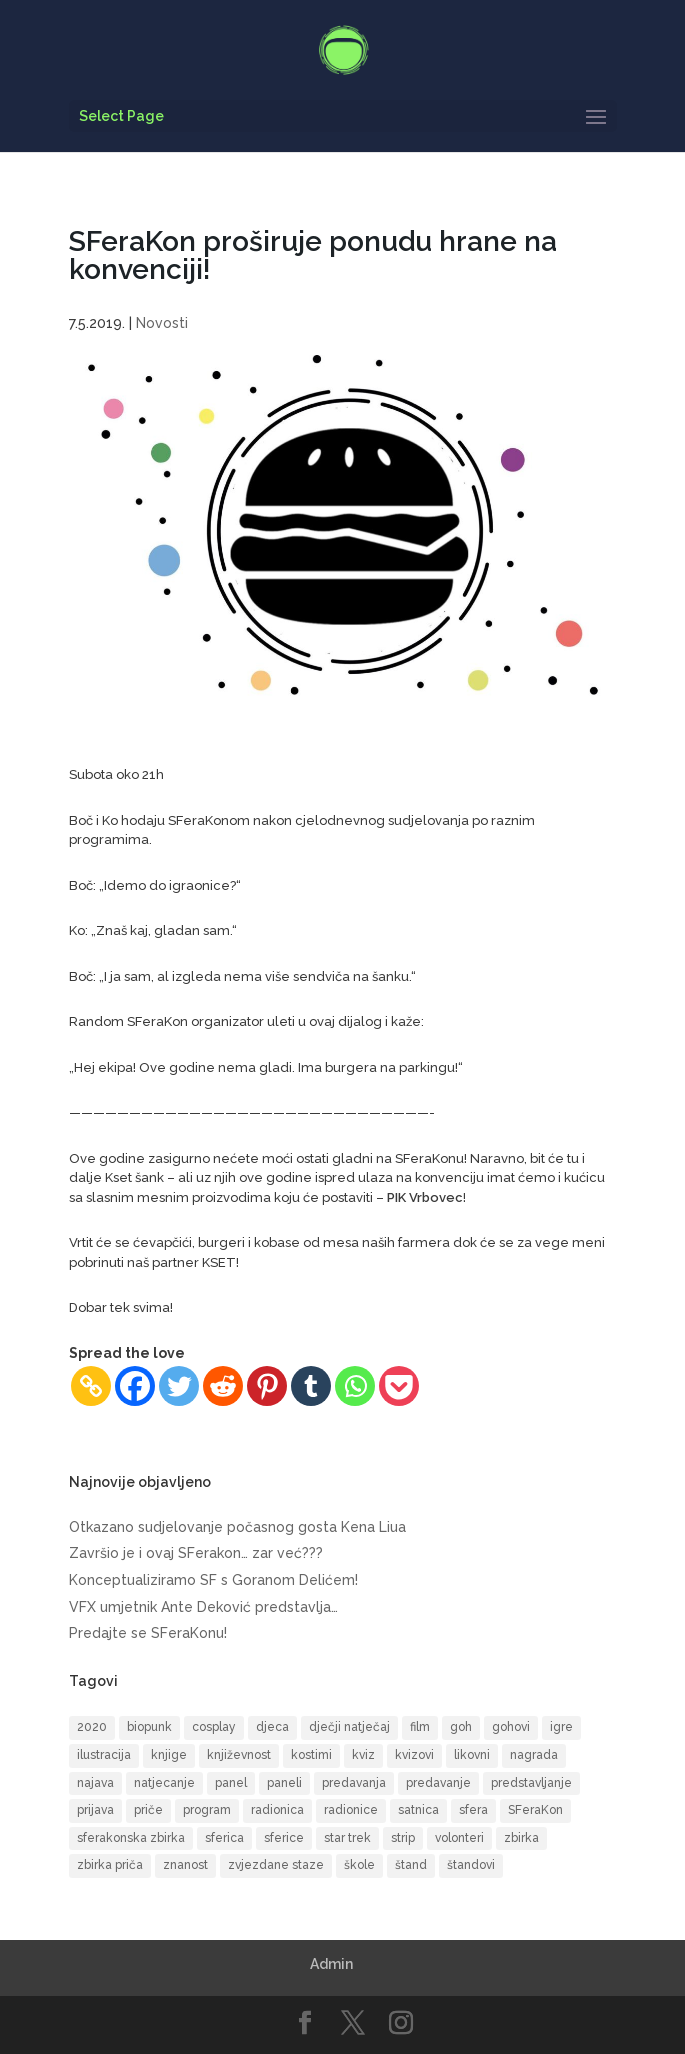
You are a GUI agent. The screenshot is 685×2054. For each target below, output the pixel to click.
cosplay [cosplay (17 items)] (214, 1727)
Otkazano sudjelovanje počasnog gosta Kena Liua (237, 1527)
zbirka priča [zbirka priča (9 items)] (110, 1865)
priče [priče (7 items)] (148, 1810)
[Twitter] (179, 1386)
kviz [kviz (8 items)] (363, 1755)
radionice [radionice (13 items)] (351, 1810)
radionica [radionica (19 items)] (277, 1810)
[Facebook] (135, 1386)
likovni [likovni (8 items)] (472, 1755)
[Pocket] (399, 1386)
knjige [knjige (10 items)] (169, 1755)
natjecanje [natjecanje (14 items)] (164, 1783)
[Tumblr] (311, 1386)
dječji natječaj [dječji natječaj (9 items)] (349, 1727)
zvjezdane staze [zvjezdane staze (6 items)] (276, 1865)
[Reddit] (223, 1386)
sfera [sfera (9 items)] (473, 1810)
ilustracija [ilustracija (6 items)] (104, 1755)
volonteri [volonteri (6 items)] (459, 1838)
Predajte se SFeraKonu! (148, 1633)
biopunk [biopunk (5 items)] (149, 1727)
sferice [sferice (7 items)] (284, 1838)
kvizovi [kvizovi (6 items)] (414, 1755)
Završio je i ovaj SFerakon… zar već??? (196, 1553)
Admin (331, 1964)
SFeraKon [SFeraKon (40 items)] (535, 1810)
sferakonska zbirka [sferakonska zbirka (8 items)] (131, 1838)
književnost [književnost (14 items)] (239, 1755)
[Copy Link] (91, 1386)
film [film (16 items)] (420, 1727)
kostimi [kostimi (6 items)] (311, 1755)
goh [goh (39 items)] (461, 1727)
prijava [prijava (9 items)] (95, 1810)
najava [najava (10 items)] (95, 1783)
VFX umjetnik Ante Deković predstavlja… (203, 1607)
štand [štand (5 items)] (411, 1865)
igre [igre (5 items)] (561, 1727)
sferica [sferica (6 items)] (224, 1838)
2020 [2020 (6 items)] (92, 1727)
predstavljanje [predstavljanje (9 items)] (531, 1783)
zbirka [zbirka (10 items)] (521, 1838)
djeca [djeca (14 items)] (272, 1727)
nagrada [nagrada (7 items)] (534, 1755)
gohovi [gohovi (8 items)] (511, 1727)
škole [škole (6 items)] (359, 1865)
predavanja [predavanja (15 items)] (354, 1783)
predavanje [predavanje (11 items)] (438, 1783)
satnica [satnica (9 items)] (418, 1810)
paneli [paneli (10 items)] (284, 1783)
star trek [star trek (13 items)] (347, 1838)
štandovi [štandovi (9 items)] (471, 1865)
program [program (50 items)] (207, 1810)
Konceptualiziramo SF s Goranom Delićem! (213, 1580)
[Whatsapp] (355, 1386)
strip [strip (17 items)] (403, 1838)
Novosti (162, 323)
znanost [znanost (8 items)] (185, 1865)
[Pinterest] (267, 1386)
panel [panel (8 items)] (231, 1783)
